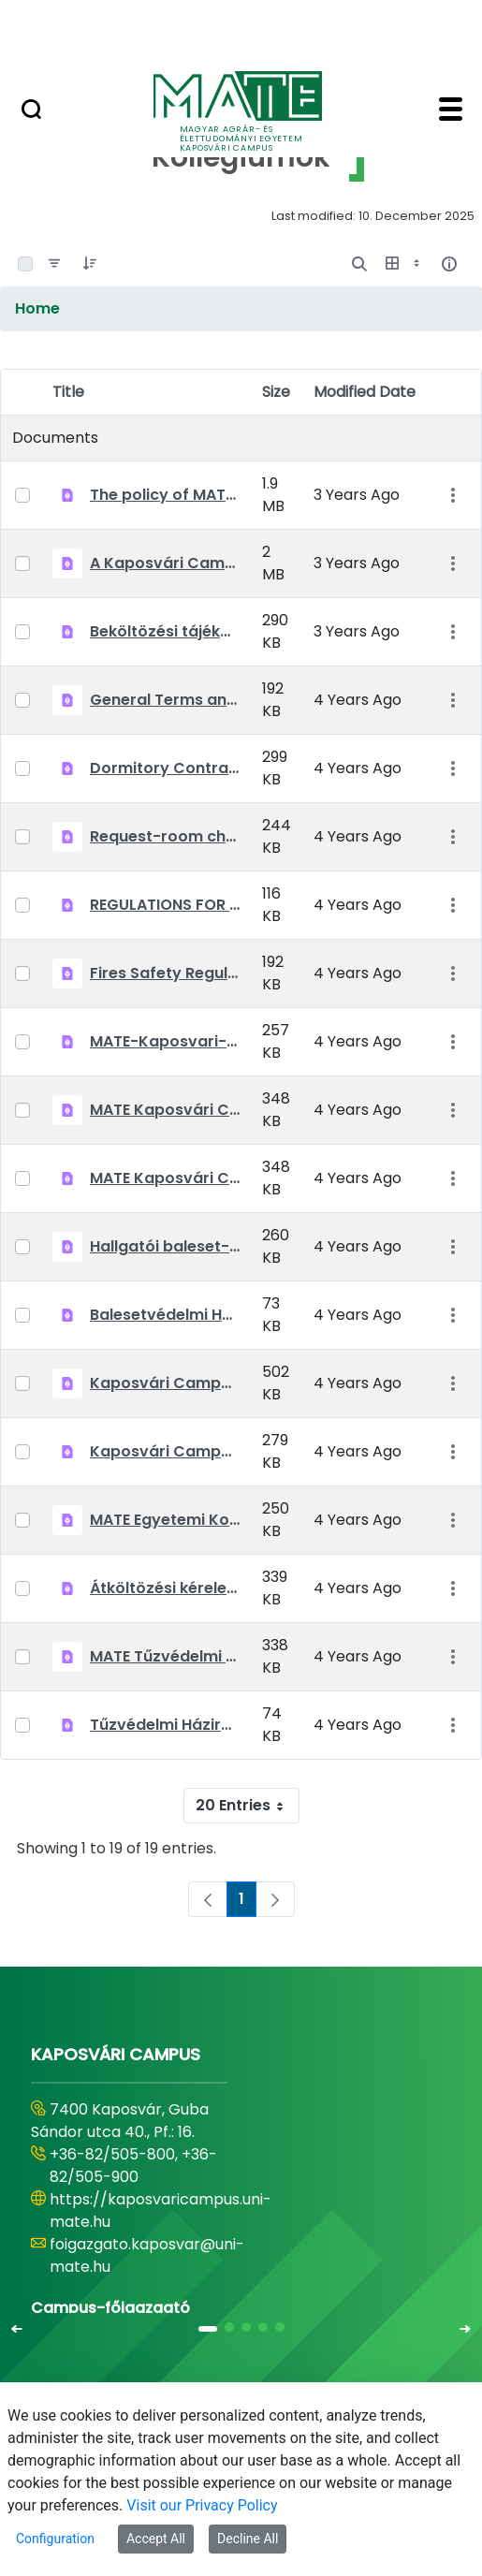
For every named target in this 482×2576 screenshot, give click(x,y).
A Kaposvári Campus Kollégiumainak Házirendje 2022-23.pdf (165, 563)
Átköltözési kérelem (165, 1588)
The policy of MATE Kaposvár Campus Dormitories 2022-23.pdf (165, 494)
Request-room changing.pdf (165, 836)
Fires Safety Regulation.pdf (165, 973)
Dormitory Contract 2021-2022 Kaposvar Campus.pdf (165, 768)
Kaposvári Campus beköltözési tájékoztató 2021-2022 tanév (165, 1383)
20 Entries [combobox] (247, 1805)
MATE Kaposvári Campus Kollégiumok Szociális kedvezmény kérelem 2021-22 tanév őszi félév (165, 1109)
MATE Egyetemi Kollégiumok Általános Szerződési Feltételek (165, 1519)
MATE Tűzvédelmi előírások (165, 1656)
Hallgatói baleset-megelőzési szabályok (165, 1246)
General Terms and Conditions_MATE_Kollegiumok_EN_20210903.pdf (165, 699)
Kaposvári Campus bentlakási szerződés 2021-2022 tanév (165, 1451)
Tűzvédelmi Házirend (165, 1724)
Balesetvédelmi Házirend (165, 1314)
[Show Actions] (452, 495)
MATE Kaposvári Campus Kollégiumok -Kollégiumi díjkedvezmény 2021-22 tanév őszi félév (165, 1178)
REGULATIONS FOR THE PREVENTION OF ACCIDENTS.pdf (165, 904)
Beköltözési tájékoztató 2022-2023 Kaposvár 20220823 (165, 631)
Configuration (55, 2538)
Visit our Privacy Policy (201, 2505)
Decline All (247, 2538)
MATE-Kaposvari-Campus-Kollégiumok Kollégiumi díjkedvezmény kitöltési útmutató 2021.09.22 (165, 1041)
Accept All (155, 2538)
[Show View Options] (404, 264)
